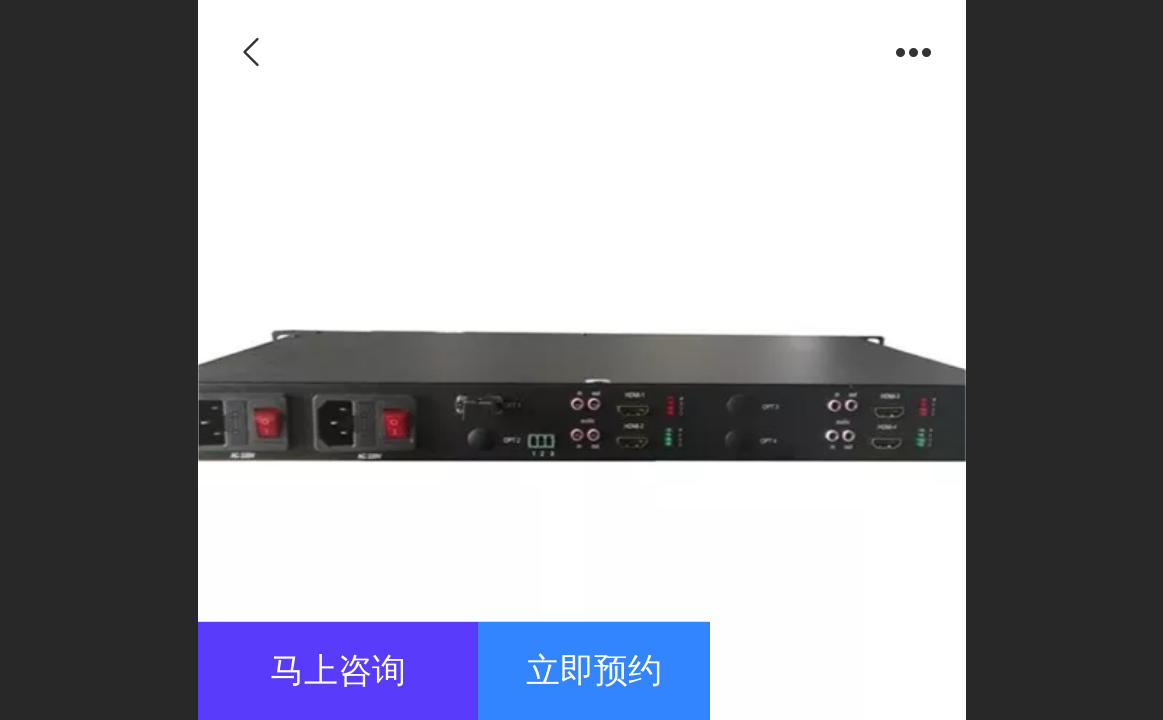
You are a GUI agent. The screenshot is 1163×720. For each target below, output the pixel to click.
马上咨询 (338, 670)
